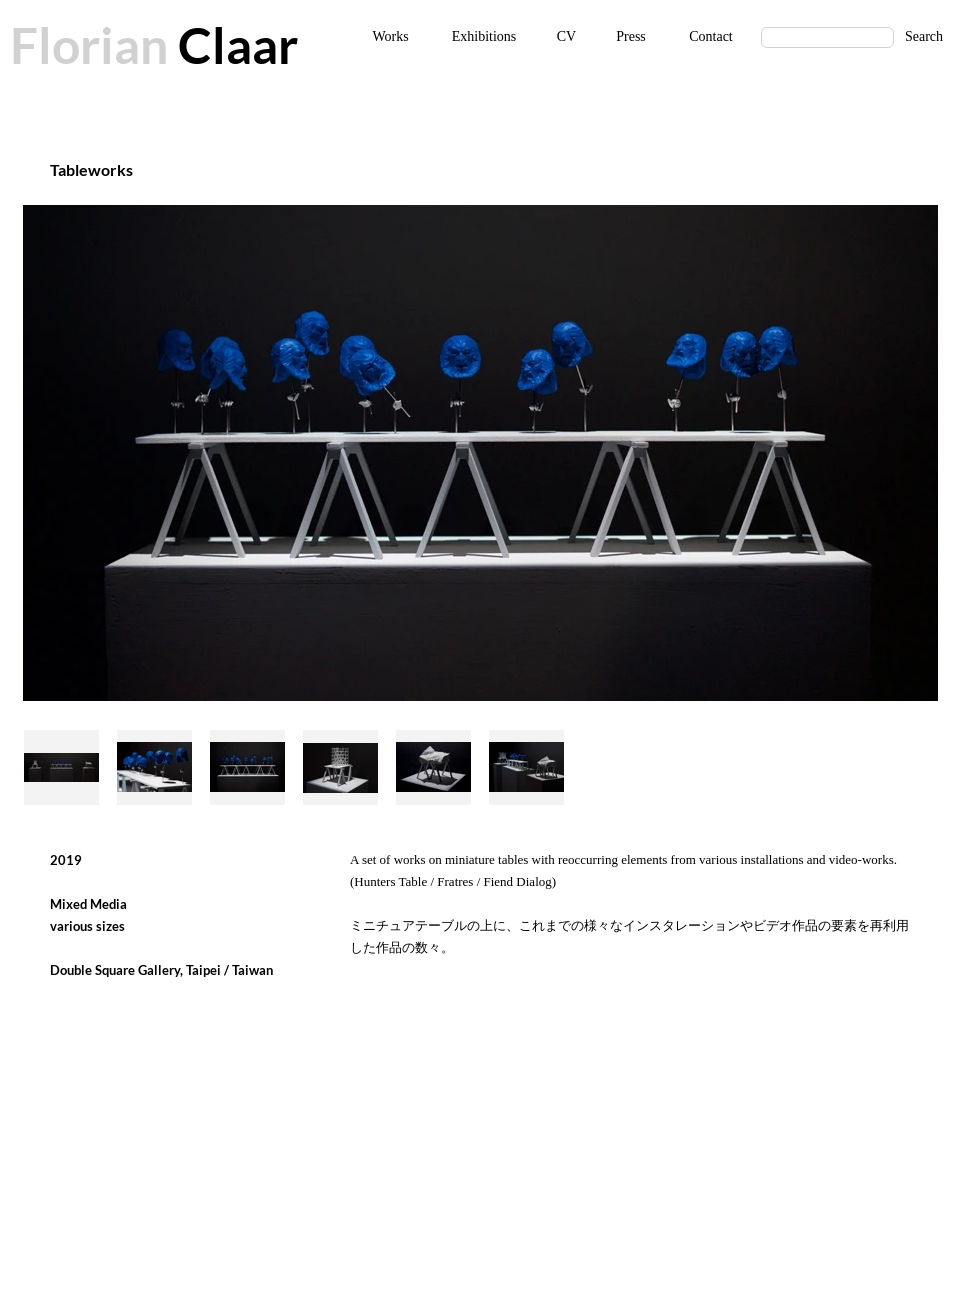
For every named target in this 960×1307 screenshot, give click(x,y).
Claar (233, 45)
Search (924, 36)
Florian (89, 45)
